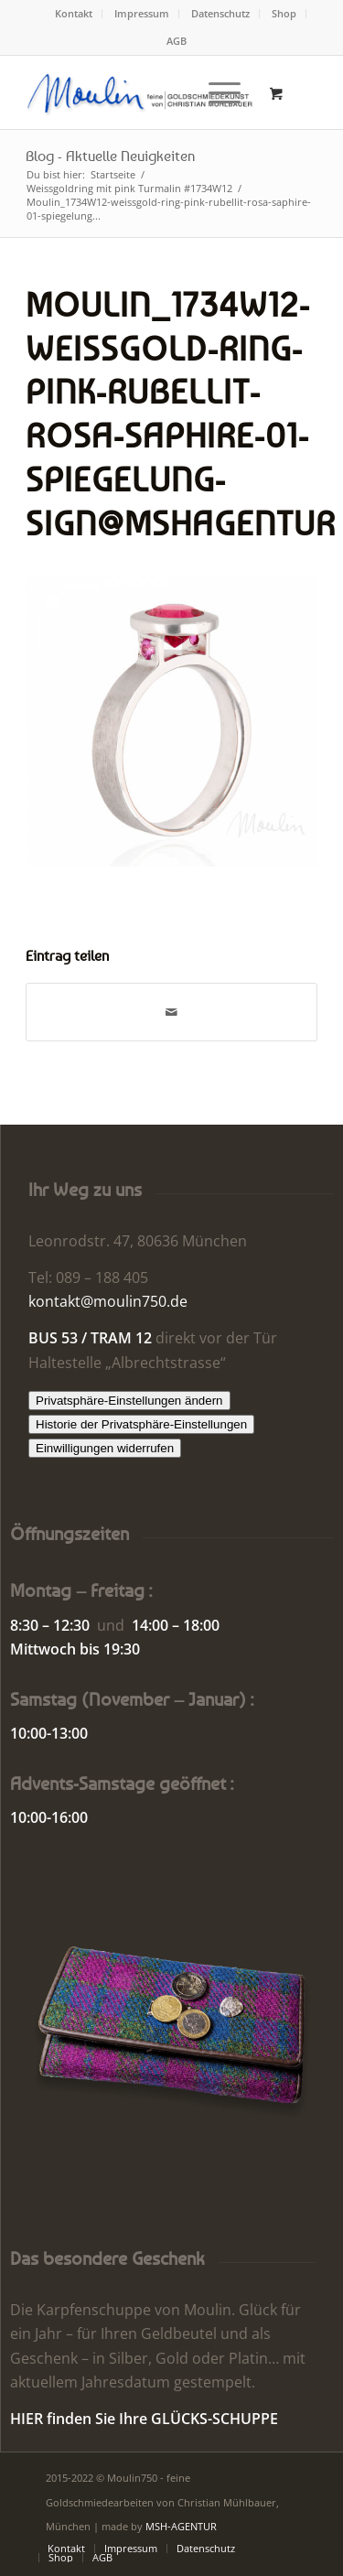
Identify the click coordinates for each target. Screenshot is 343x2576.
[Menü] (215, 92)
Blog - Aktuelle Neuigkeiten (110, 155)
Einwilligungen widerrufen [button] (105, 1448)
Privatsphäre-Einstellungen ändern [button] (129, 1400)
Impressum (141, 13)
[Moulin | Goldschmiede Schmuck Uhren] (142, 92)
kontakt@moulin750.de (108, 1301)
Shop (284, 13)
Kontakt (73, 13)
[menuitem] (74, 13)
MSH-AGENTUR (181, 2526)
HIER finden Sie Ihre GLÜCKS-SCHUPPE (144, 2419)
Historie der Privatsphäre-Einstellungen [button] (141, 1424)
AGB (176, 41)
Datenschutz (220, 13)
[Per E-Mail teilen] (171, 1012)
